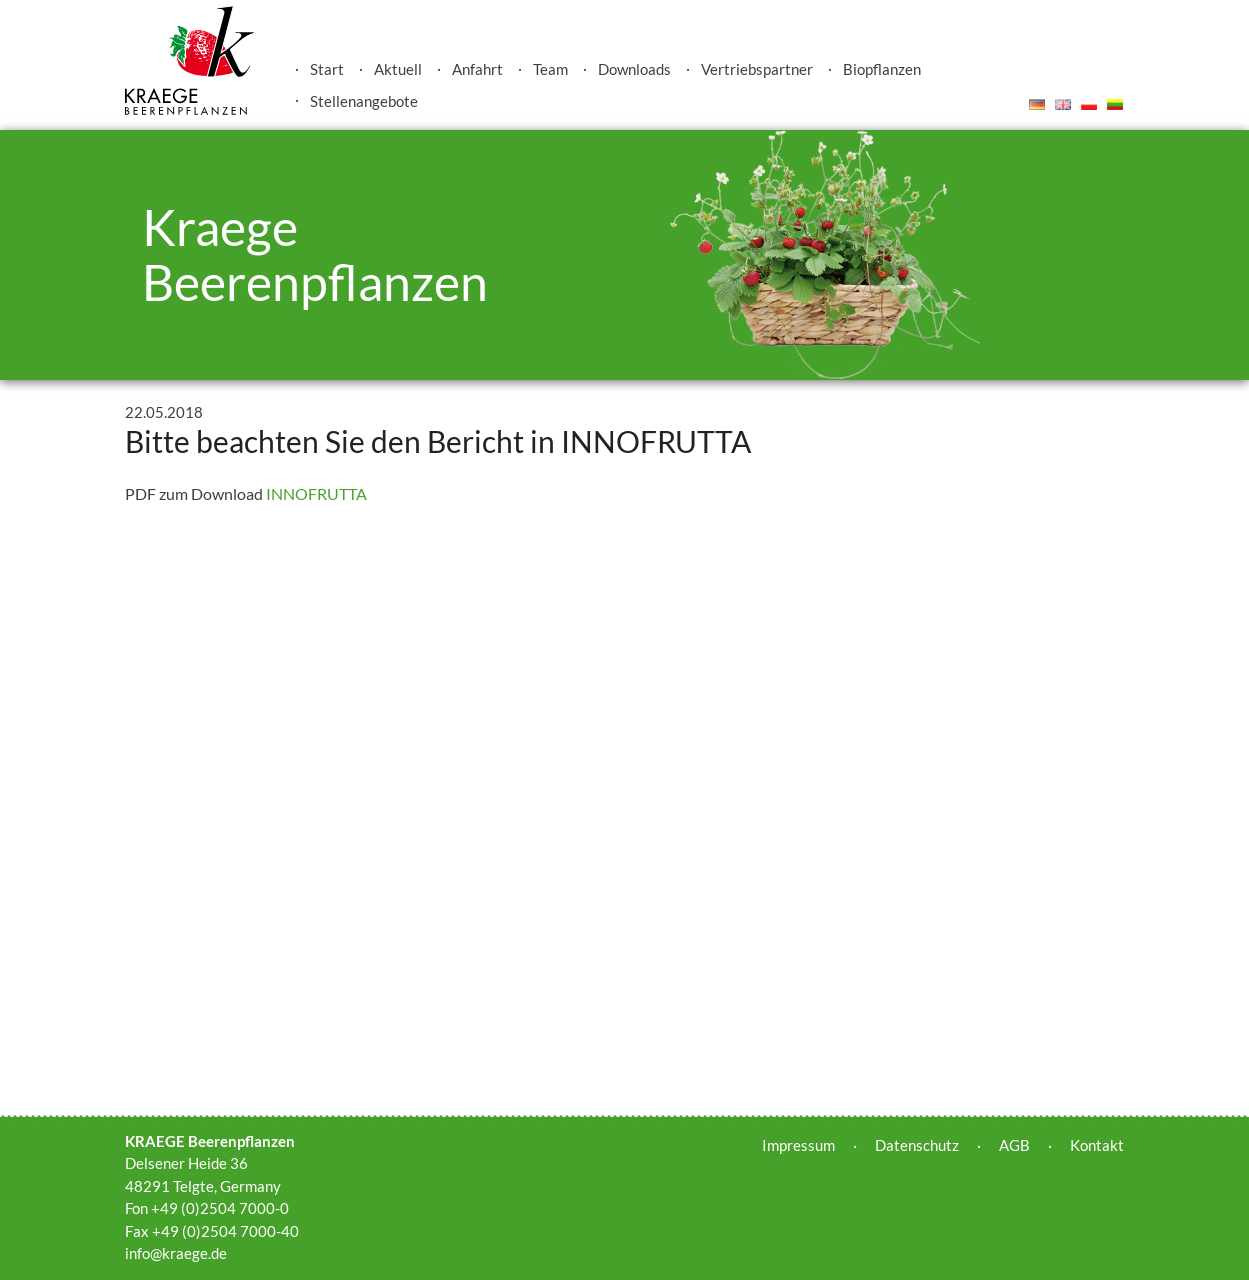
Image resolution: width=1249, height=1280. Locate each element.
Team (550, 69)
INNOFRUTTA (316, 493)
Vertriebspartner (757, 69)
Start (327, 69)
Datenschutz (917, 1145)
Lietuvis (1115, 104)
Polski (1089, 104)
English (1063, 104)
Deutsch (1037, 104)
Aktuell (398, 69)
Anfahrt (477, 69)
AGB (1014, 1145)
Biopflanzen (882, 69)
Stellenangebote (364, 101)
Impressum (798, 1145)
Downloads (634, 69)
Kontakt (1097, 1145)
